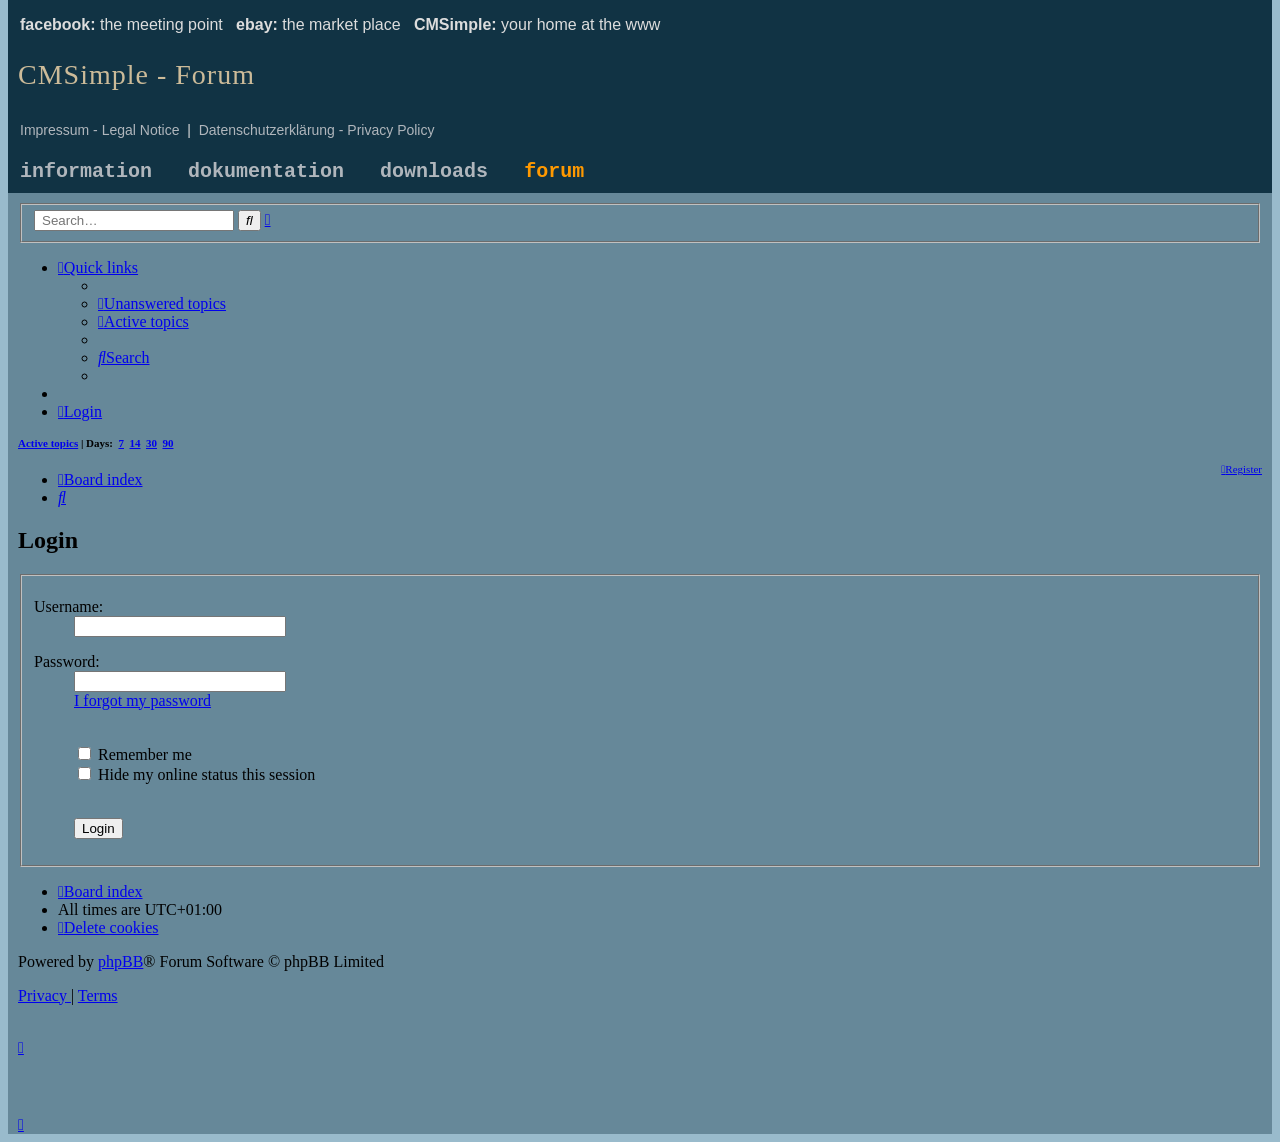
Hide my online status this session (196, 774)
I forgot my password (142, 700)
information (86, 171)
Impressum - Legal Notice (100, 130)
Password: (67, 661)
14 (135, 443)
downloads (434, 171)
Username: (68, 606)
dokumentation (266, 171)
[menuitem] (162, 303)
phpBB (120, 961)
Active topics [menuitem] (48, 443)
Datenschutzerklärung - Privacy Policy (317, 130)
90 (168, 443)
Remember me (135, 754)
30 (151, 443)
